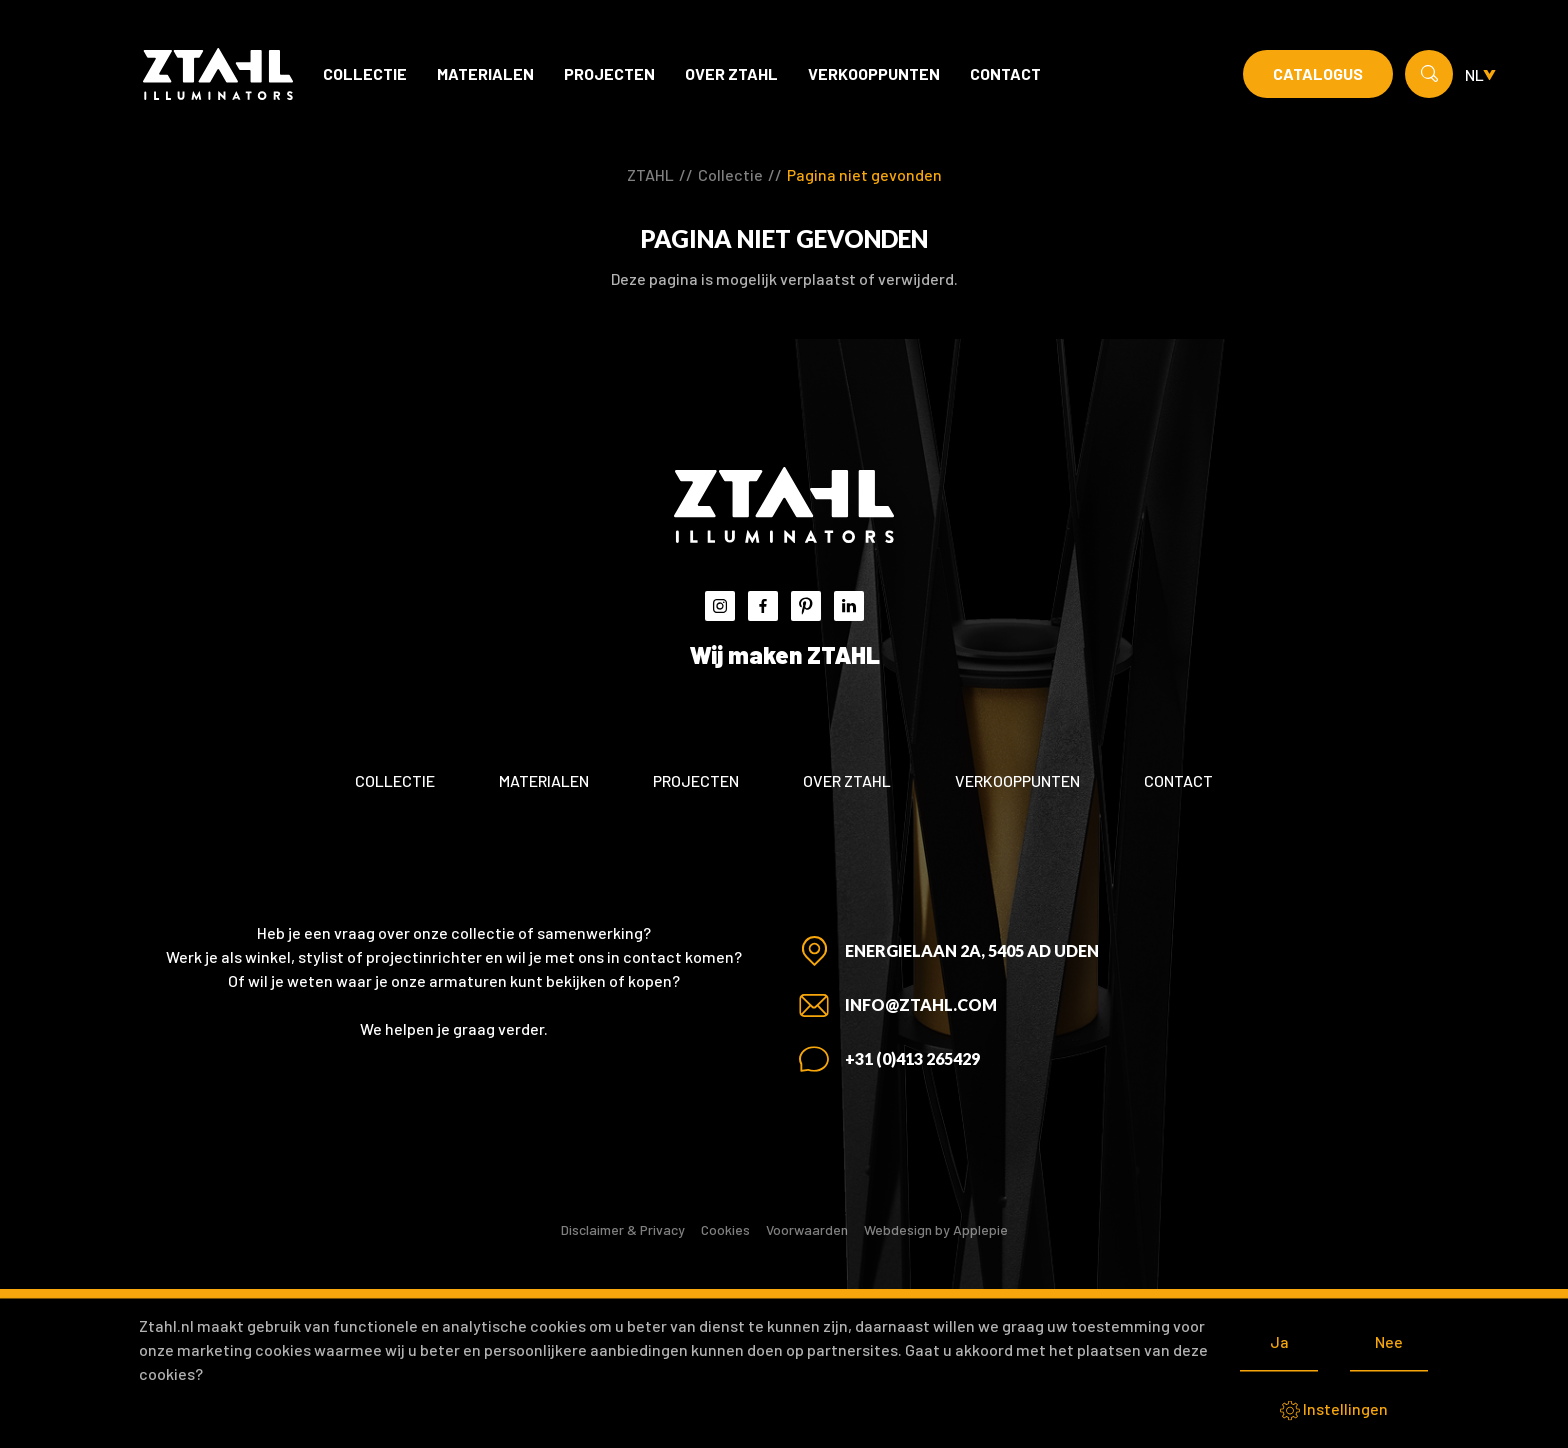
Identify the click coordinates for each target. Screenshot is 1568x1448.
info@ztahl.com (921, 1004)
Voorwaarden (807, 1229)
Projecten (609, 73)
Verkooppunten (874, 73)
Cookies (725, 1229)
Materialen (485, 73)
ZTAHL (650, 174)
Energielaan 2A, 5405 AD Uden (972, 950)
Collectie (365, 73)
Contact (1005, 73)
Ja (1279, 1341)
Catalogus (1318, 73)
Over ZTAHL (731, 73)
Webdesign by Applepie (936, 1229)
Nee (1389, 1341)
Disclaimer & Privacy (623, 1229)
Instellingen (1334, 1410)
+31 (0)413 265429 (912, 1058)
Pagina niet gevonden (864, 174)
